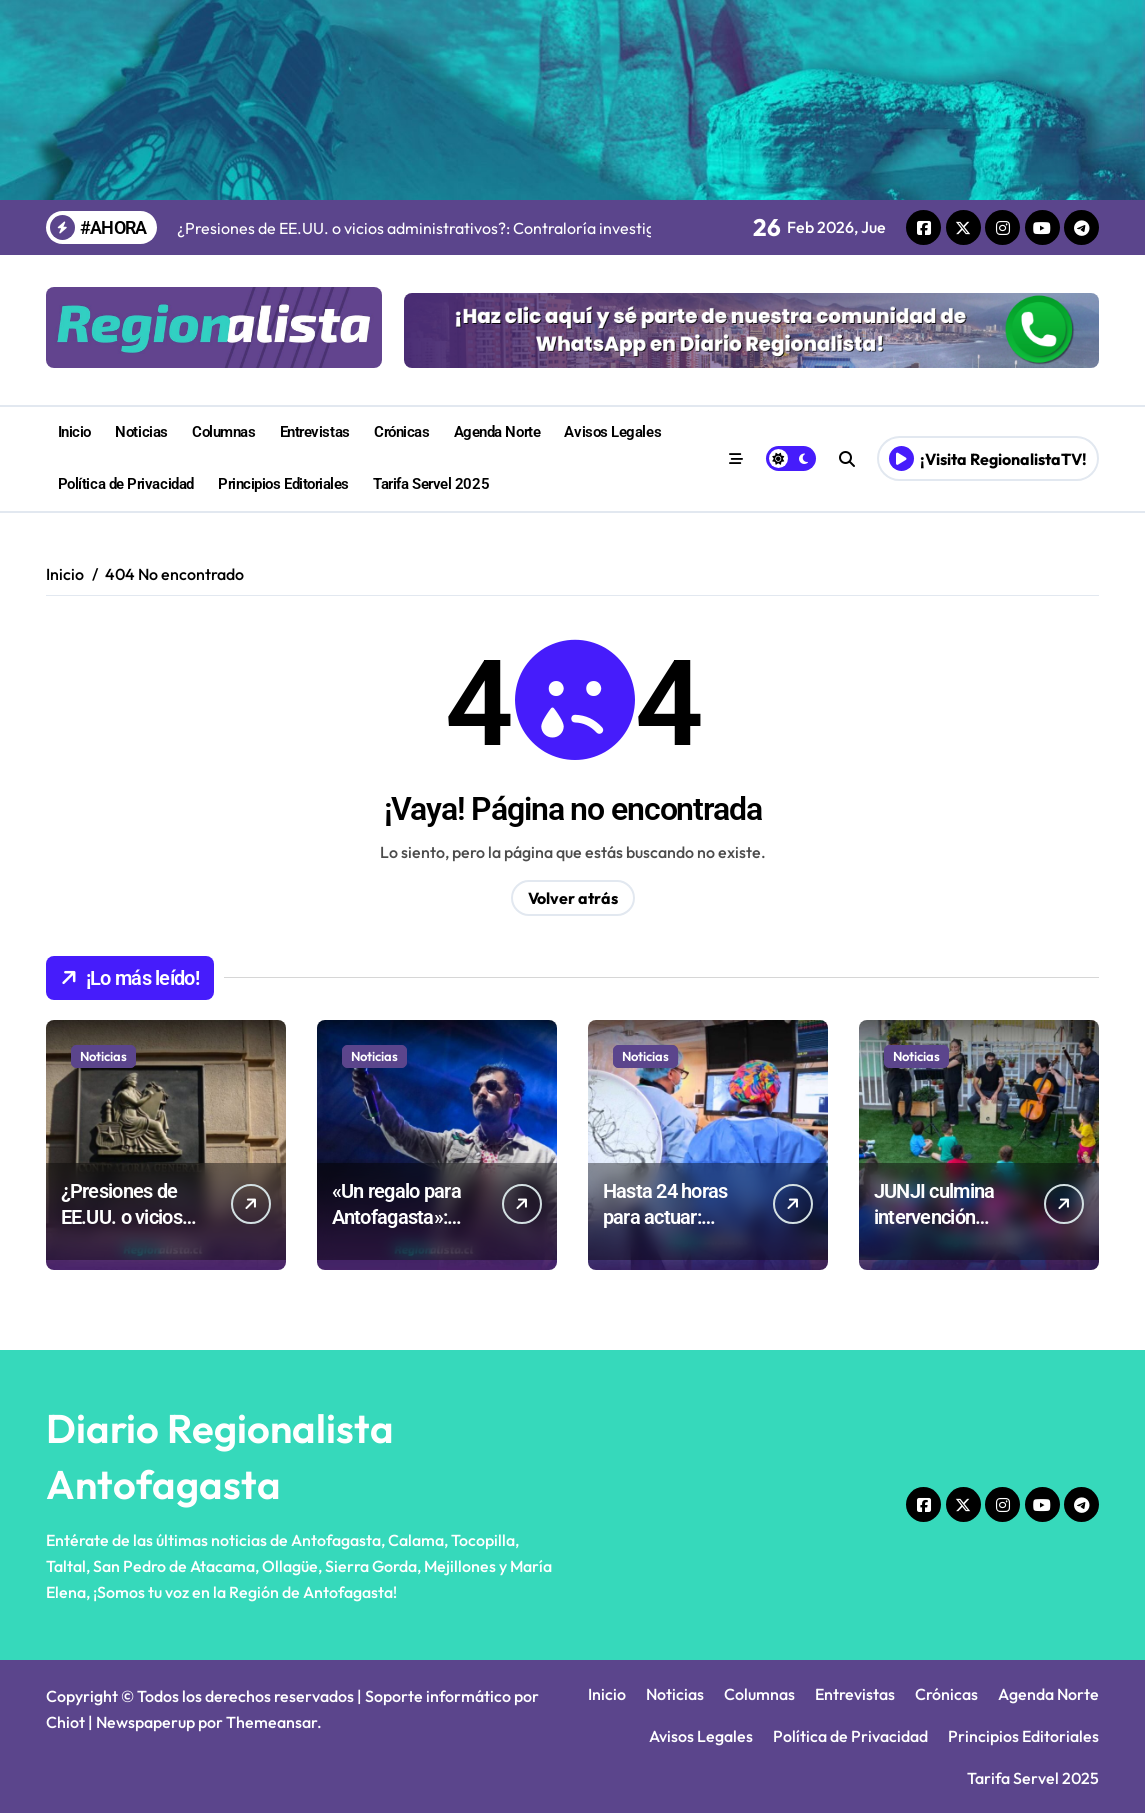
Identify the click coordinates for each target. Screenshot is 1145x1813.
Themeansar (271, 1722)
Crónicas (401, 432)
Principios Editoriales (283, 484)
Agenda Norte (497, 432)
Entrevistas (315, 432)
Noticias (141, 432)
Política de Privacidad (126, 484)
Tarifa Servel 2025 (431, 484)
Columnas (223, 432)
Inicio (74, 432)
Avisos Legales (612, 432)
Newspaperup (145, 1722)
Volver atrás (573, 898)
